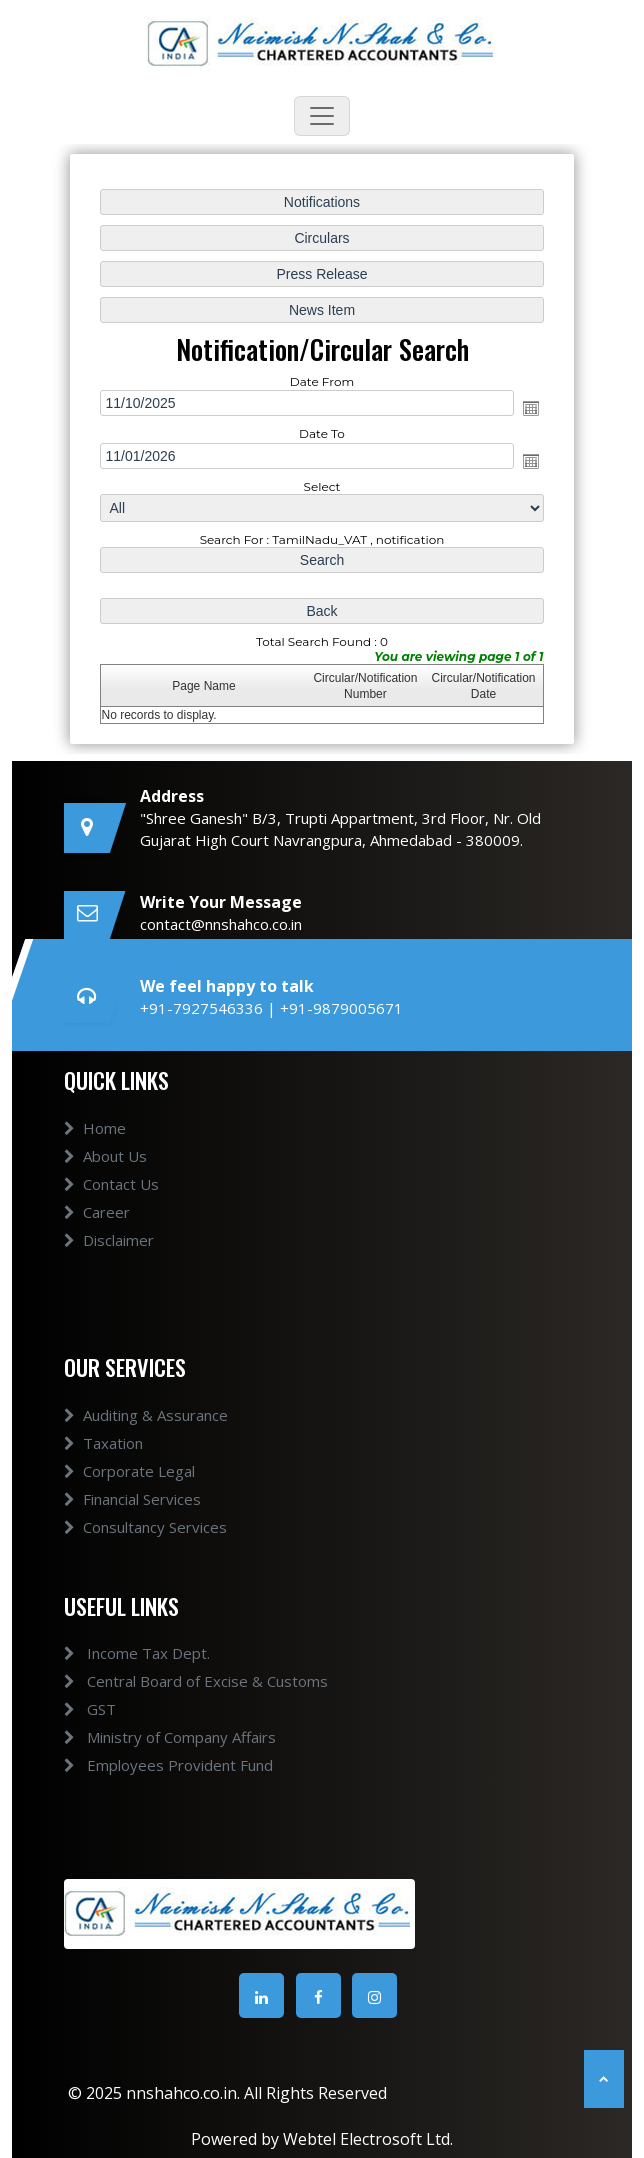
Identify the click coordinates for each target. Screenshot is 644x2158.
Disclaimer (109, 1263)
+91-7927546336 (203, 1008)
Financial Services (132, 1522)
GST (67, 1709)
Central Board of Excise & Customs (173, 1681)
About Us (105, 1179)
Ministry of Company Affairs (147, 1737)
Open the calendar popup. (529, 409)
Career (97, 1235)
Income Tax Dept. (114, 1653)
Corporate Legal (129, 1494)
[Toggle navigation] (322, 116)
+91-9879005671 (341, 1008)
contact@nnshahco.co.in (221, 924)
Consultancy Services (145, 1550)
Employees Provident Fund (145, 1765)
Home (95, 1151)
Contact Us (111, 1207)
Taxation (103, 1466)
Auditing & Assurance (146, 1438)
